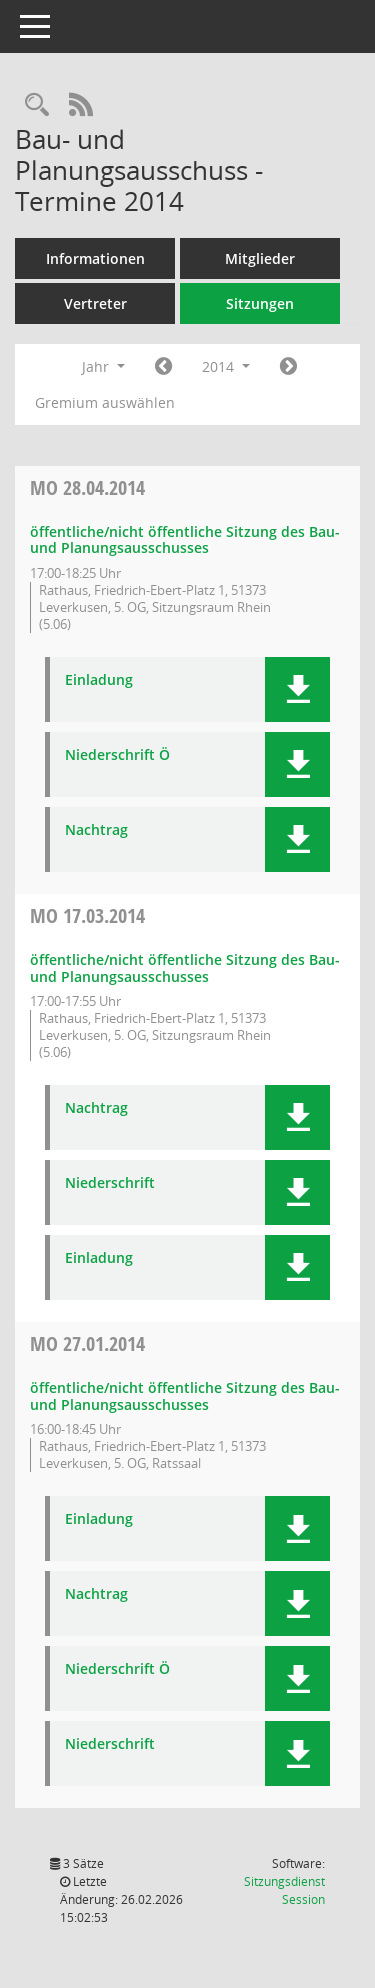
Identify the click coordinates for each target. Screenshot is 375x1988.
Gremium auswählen (105, 402)
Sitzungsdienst (284, 1890)
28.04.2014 (87, 487)
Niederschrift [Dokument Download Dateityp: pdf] (110, 1183)
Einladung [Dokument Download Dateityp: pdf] (99, 680)
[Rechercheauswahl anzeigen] (37, 105)
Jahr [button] (103, 366)
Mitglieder (260, 258)
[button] (297, 689)
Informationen (95, 258)
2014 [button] (226, 366)
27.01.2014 (87, 1343)
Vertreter (95, 303)
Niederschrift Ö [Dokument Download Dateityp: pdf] (117, 755)
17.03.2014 (87, 915)
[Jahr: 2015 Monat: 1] (288, 367)
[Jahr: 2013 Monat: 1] (163, 367)
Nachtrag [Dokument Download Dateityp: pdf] (96, 830)
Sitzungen (260, 303)
